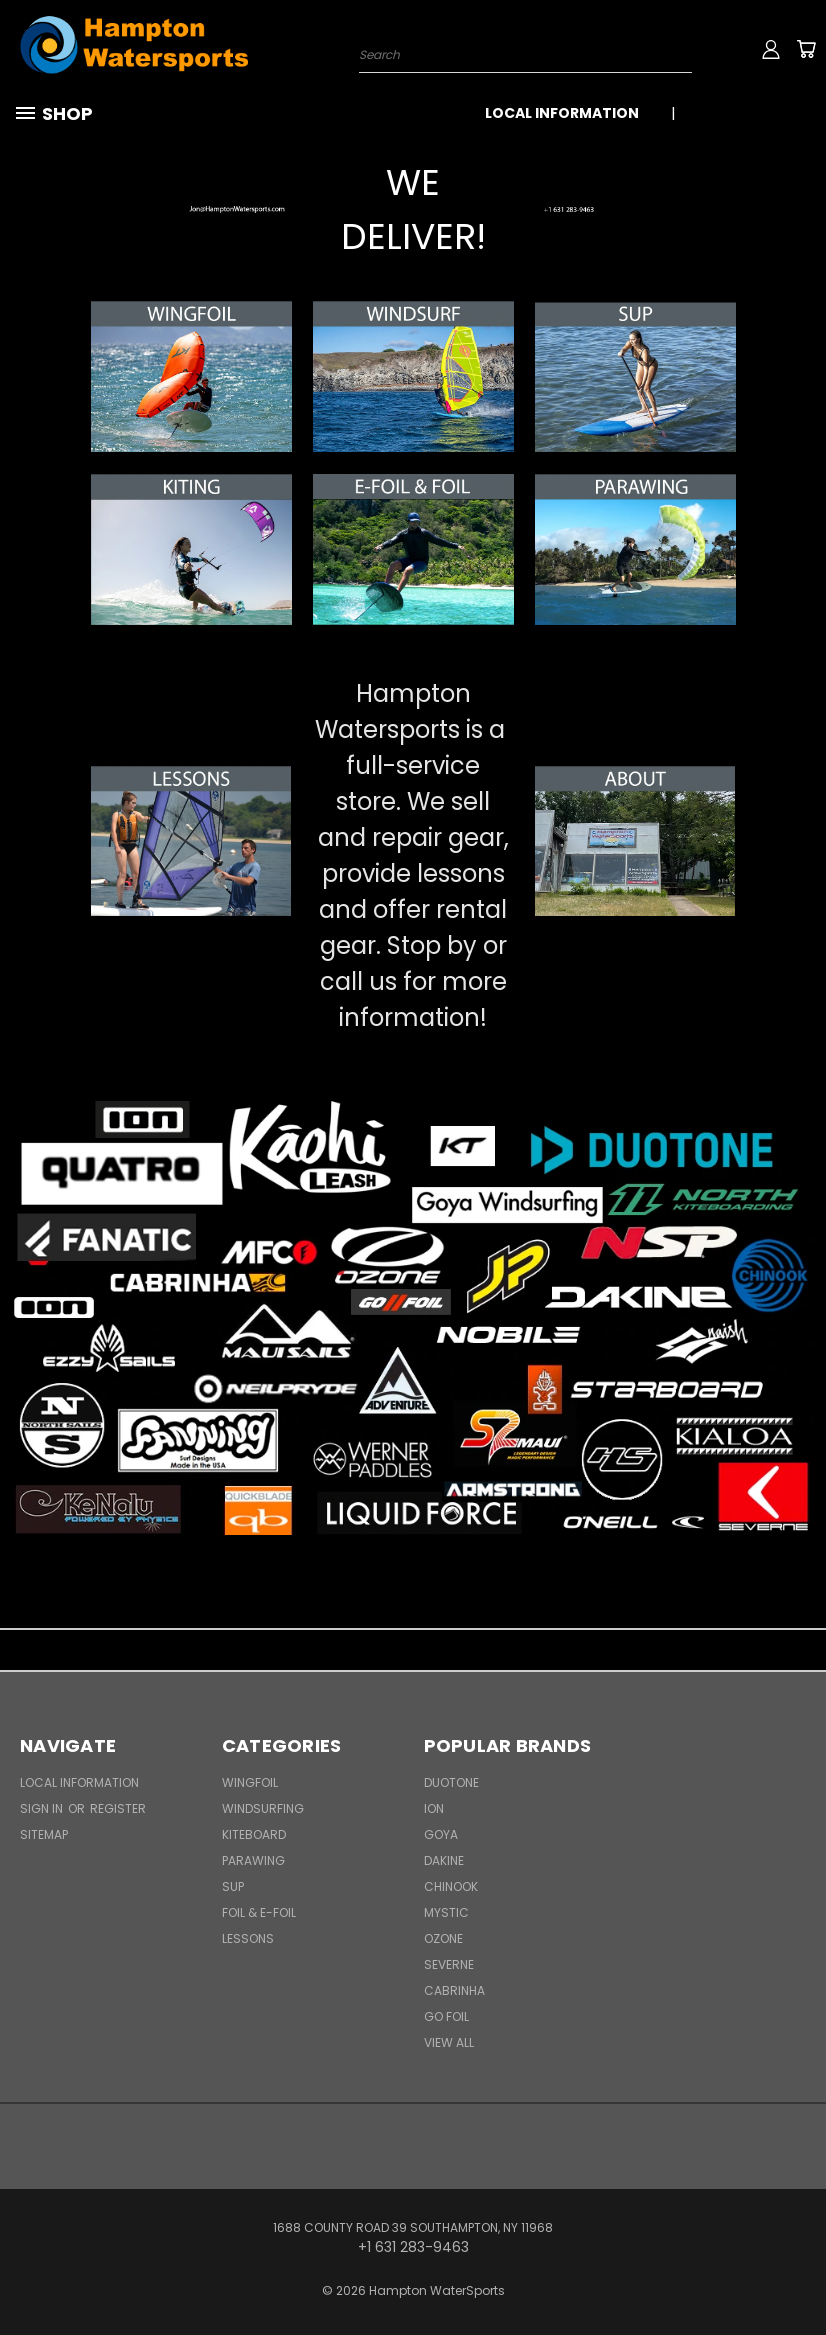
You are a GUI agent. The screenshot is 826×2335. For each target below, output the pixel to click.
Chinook (451, 1886)
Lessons (248, 1938)
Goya (441, 1834)
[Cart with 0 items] (806, 49)
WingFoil (250, 1782)
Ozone (443, 1938)
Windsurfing (263, 1808)
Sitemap (44, 1834)
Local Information (562, 113)
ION (434, 1808)
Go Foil (446, 2016)
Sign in (43, 1808)
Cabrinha (454, 1990)
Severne (449, 1964)
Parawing (253, 1860)
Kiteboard (254, 1834)
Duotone (451, 1782)
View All (449, 2042)
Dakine (444, 1860)
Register (118, 1808)
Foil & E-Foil (259, 1912)
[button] (191, 210)
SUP (233, 1886)
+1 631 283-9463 (753, 113)
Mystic (446, 1912)
